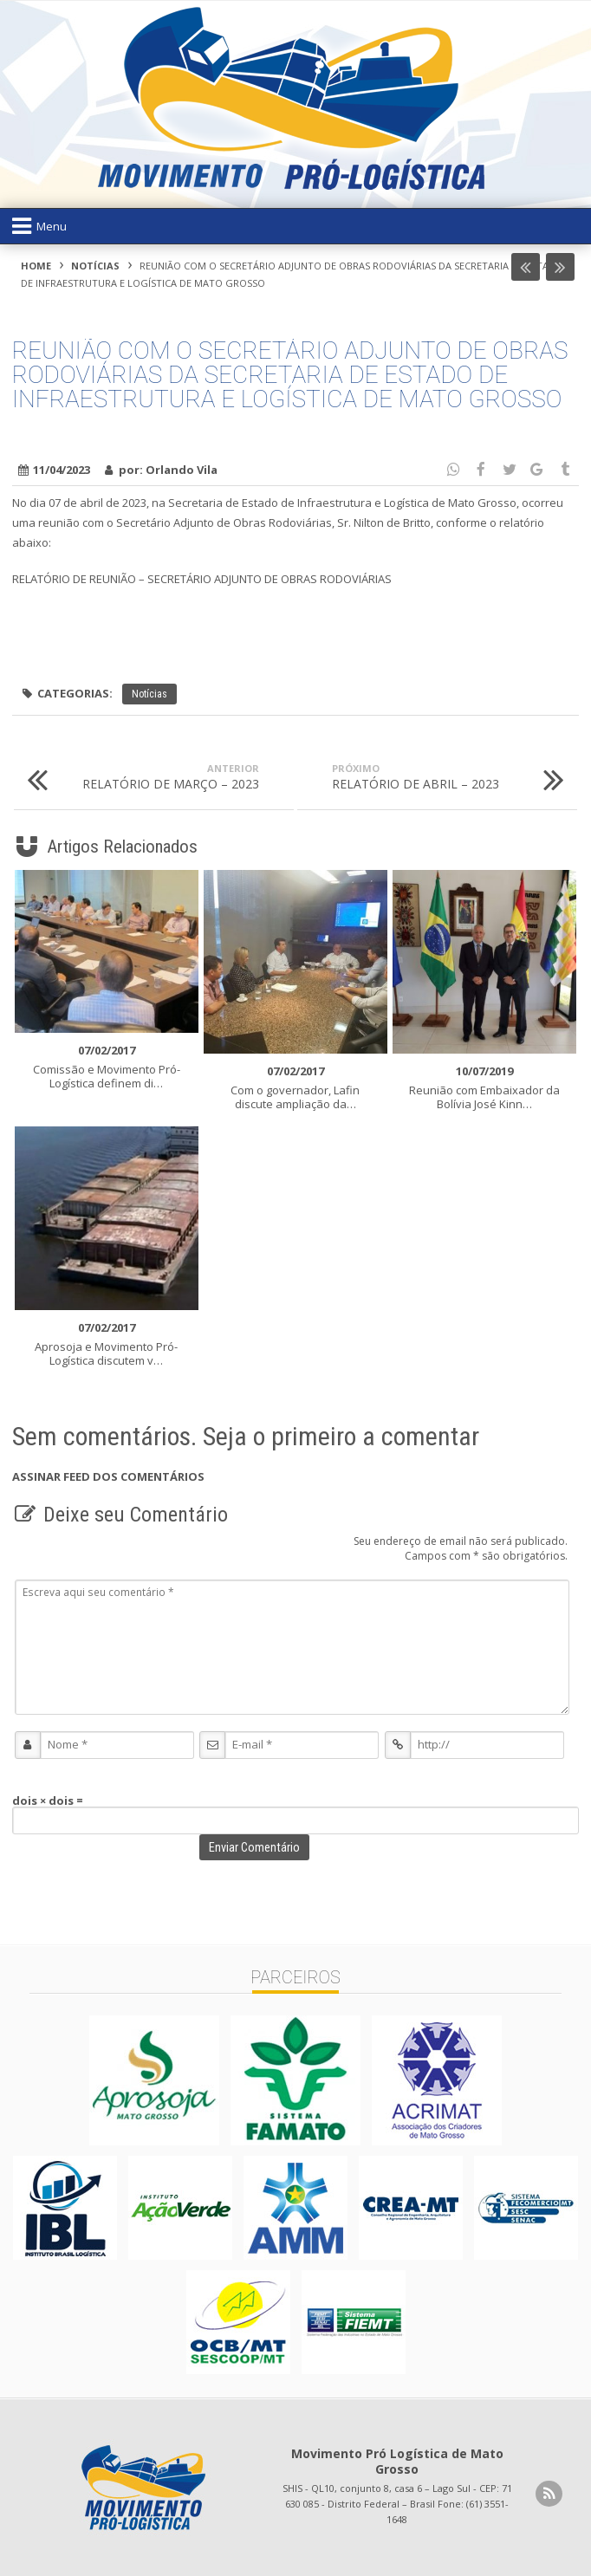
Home (36, 265)
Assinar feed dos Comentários (108, 1476)
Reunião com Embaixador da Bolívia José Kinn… (484, 1087)
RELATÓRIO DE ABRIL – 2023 (454, 779)
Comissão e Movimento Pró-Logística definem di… (106, 1066)
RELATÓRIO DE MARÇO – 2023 (136, 779)
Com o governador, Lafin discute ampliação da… (295, 1087)
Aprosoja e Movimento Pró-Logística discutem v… (106, 1343)
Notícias (95, 265)
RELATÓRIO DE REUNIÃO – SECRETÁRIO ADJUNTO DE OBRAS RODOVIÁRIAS (202, 579)
